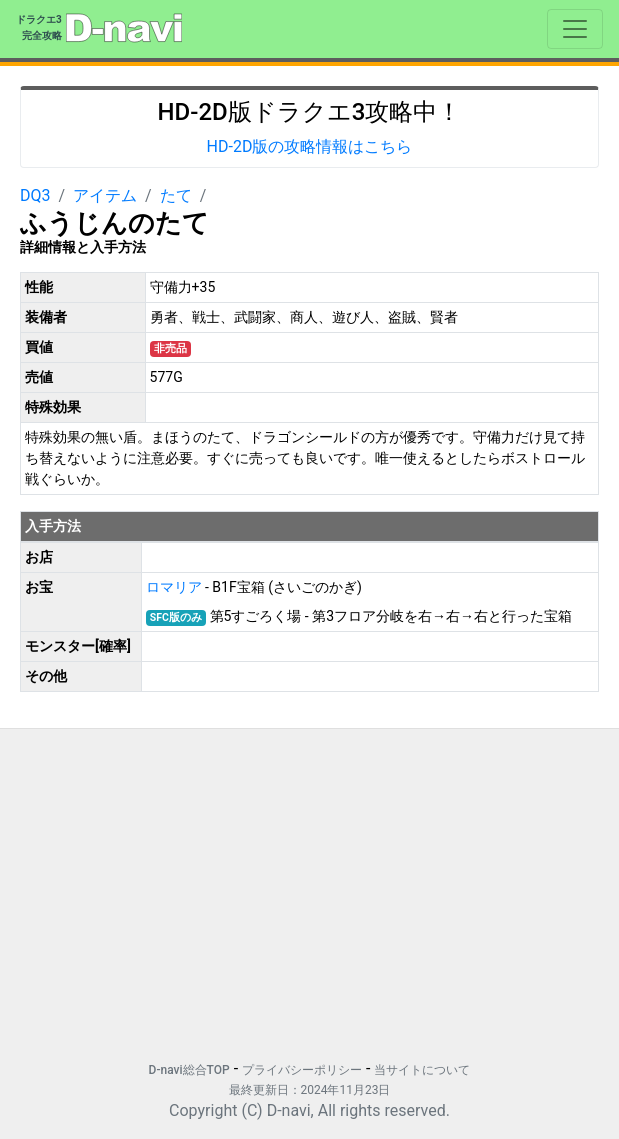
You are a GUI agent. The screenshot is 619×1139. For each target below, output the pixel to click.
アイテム (105, 195)
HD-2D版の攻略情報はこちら (310, 146)
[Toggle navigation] (575, 29)
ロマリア (175, 587)
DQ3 (35, 195)
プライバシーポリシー (302, 1070)
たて (176, 195)
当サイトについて (422, 1070)
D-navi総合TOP (189, 1070)
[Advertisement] (309, 885)
